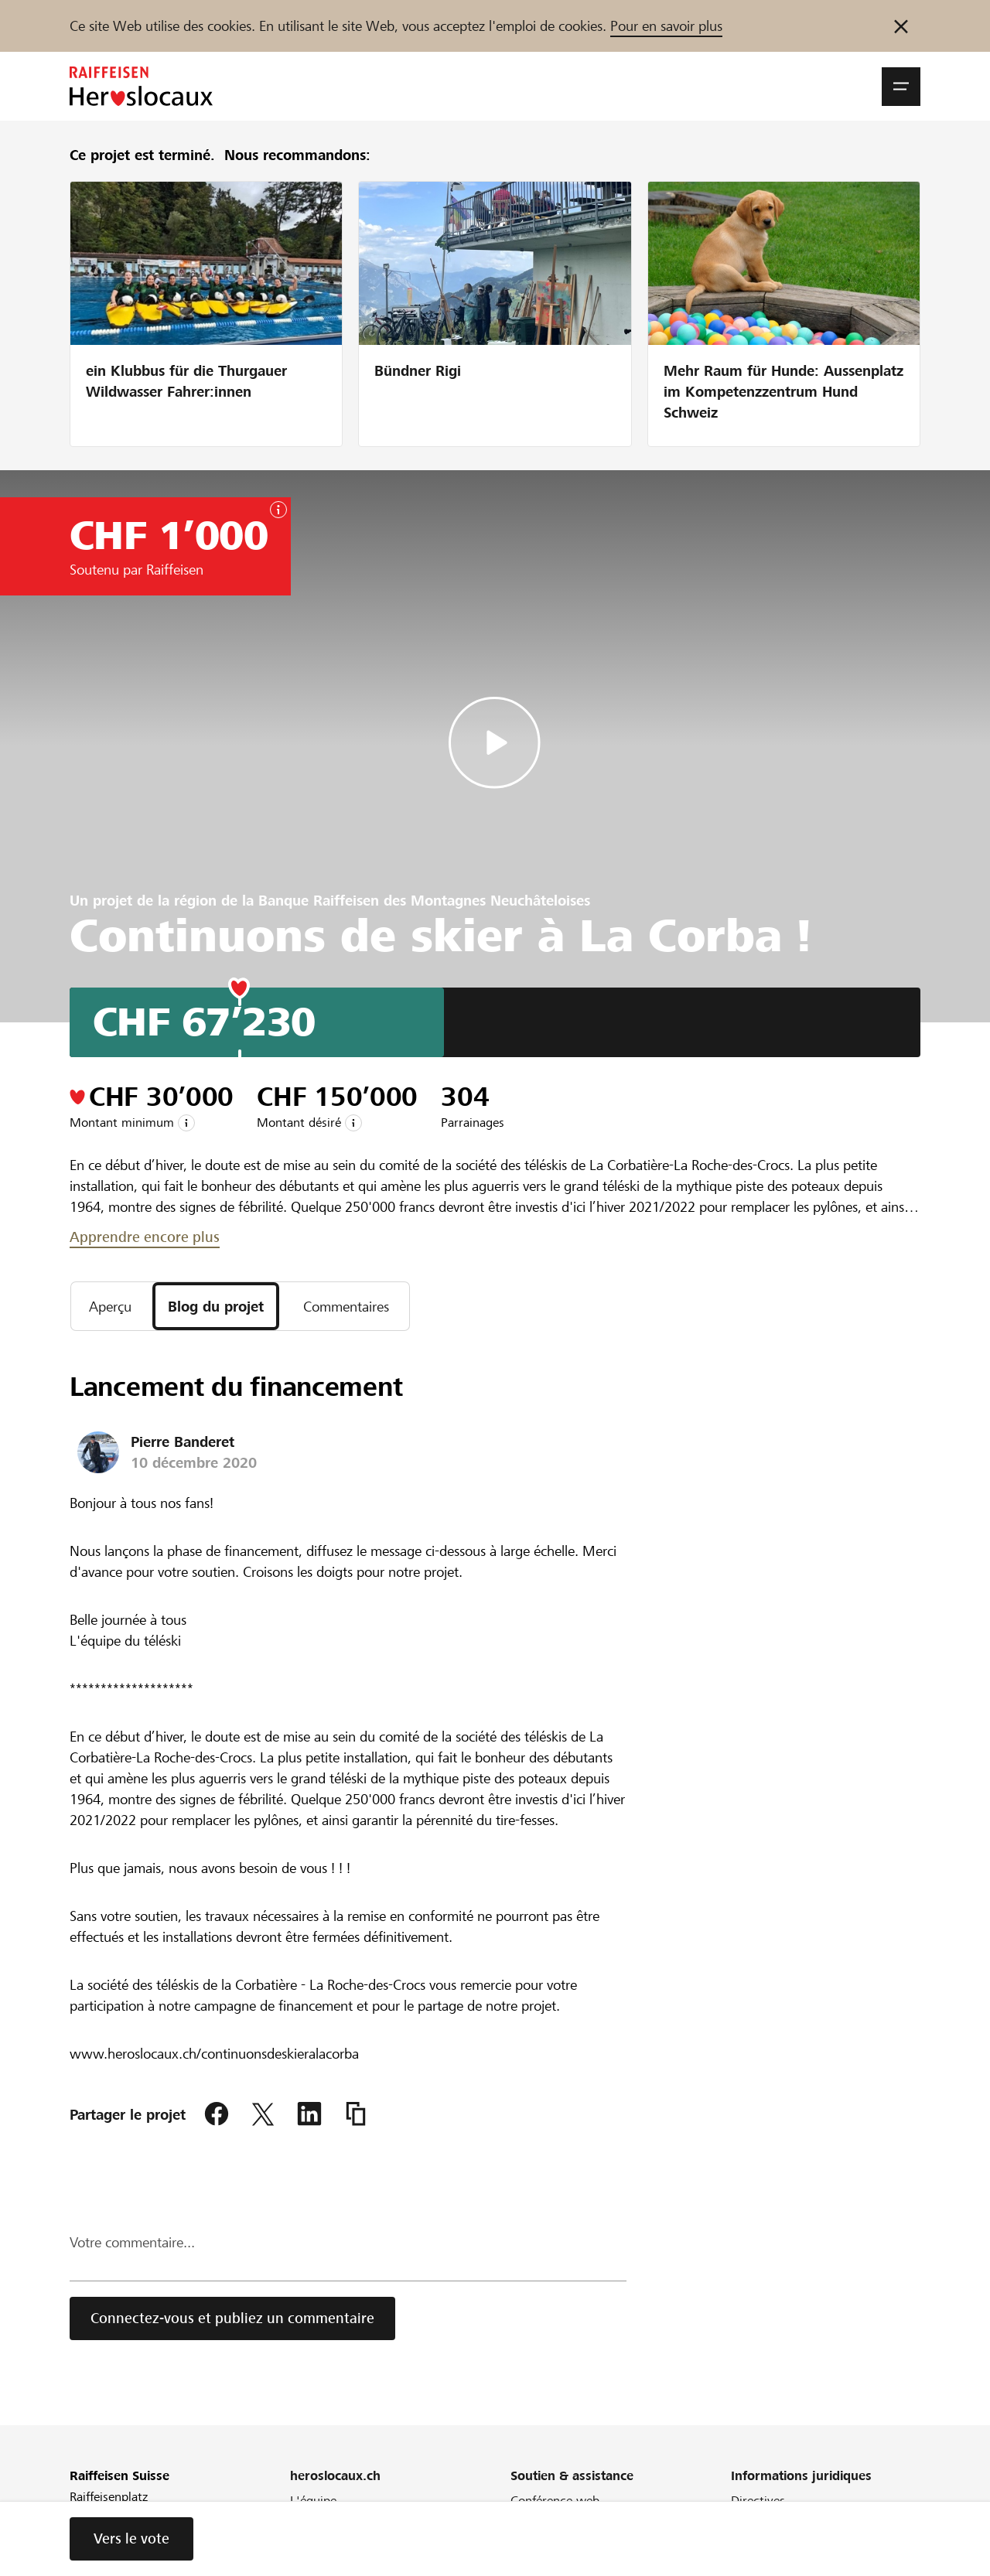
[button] (901, 86)
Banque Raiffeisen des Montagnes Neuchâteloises (424, 900)
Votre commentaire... (132, 2242)
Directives (758, 2500)
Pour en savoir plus (666, 26)
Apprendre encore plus (145, 1237)
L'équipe (313, 2500)
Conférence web (554, 2500)
